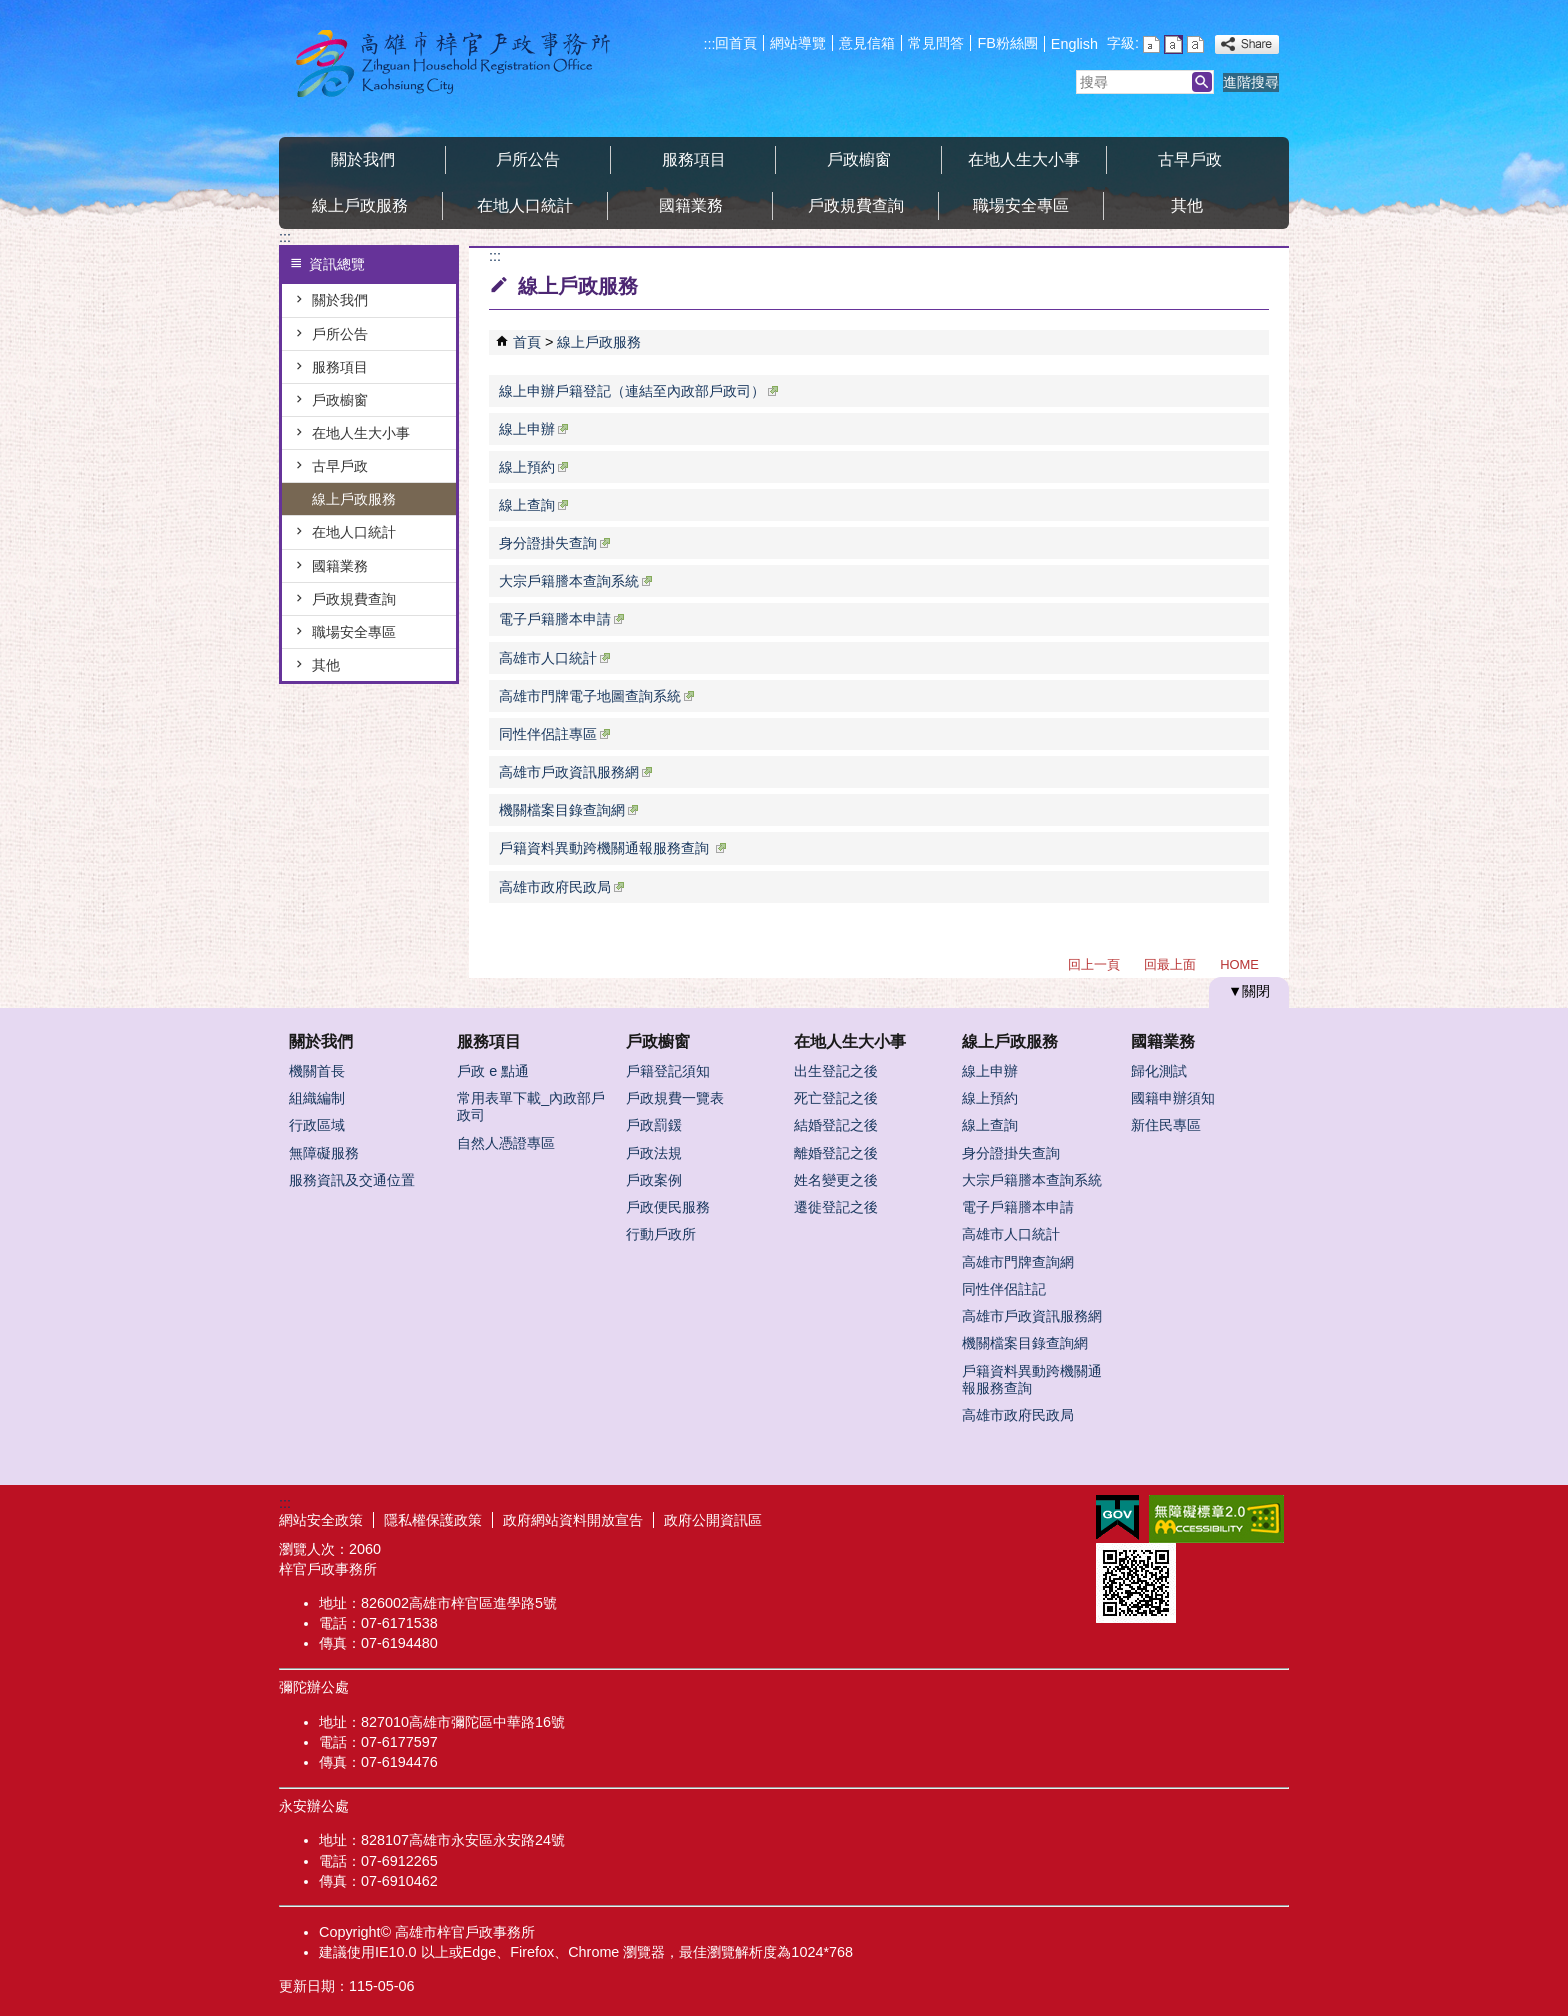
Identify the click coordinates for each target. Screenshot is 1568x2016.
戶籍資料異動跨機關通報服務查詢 (612, 848)
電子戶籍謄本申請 (561, 619)
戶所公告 (528, 159)
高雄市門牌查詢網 (1018, 1262)
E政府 (1117, 1517)
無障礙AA (1216, 1519)
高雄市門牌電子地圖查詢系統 (596, 696)
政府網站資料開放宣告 (573, 1520)
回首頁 (736, 43)
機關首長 (317, 1071)
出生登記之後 (836, 1071)
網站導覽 (798, 43)
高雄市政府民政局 (561, 887)
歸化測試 (1159, 1071)
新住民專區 (1166, 1125)
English (1074, 44)
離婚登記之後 (836, 1153)
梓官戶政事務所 (448, 63)
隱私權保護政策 (433, 1520)
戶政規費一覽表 (675, 1098)
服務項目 (694, 159)
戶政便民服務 (668, 1207)
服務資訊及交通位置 (352, 1180)
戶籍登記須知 (668, 1071)
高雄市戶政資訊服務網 (575, 772)
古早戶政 (1190, 159)
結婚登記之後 (836, 1125)
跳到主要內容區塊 (10, 10)
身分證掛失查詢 (554, 543)
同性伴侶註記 (1004, 1289)
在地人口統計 (525, 205)
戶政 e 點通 (493, 1071)
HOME (1239, 964)
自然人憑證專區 (506, 1143)
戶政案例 (654, 1180)
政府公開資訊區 (713, 1520)
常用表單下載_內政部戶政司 (531, 1106)
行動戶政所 (661, 1234)
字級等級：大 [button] (1195, 44)
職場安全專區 (1021, 205)
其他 (1187, 205)
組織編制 (317, 1098)
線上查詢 (533, 505)
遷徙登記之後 (836, 1207)
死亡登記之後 (836, 1098)
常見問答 (936, 43)
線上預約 (533, 467)
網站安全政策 (321, 1520)
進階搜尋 (1251, 82)
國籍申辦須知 (1173, 1098)
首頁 (527, 342)
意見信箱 (867, 43)
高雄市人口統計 (554, 658)
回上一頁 (1094, 964)
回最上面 (1170, 964)
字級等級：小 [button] (1151, 44)
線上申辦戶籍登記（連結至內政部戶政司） (638, 391)
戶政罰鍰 (654, 1125)
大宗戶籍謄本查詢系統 (575, 581)
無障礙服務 (324, 1153)
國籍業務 (691, 205)
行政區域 (317, 1125)
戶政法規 (654, 1153)
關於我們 (363, 159)
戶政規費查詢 (856, 205)
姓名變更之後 (836, 1180)
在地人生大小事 (1024, 159)
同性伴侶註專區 (554, 734)
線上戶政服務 (360, 205)
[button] (1202, 82)
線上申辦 (533, 429)
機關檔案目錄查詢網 (568, 810)
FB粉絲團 (1007, 43)
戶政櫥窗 (859, 159)
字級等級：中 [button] (1173, 44)
